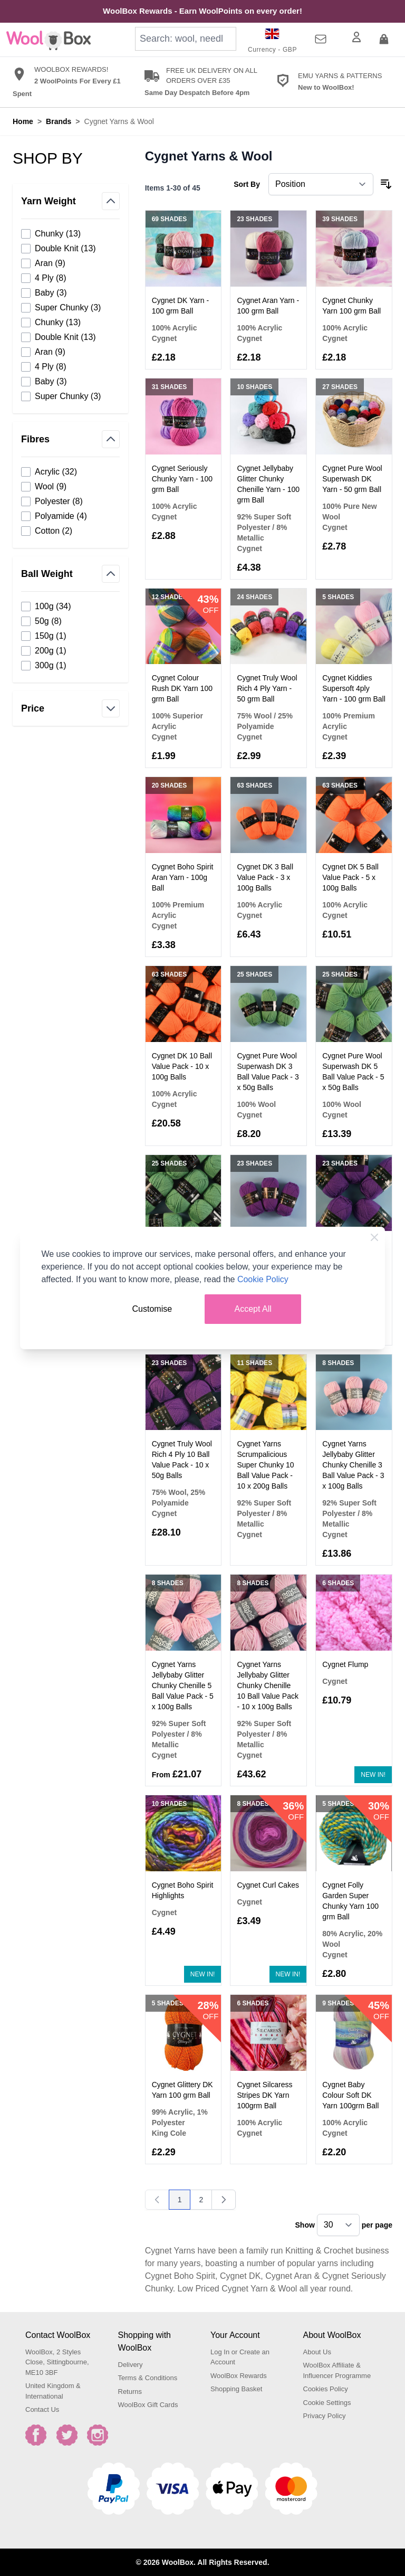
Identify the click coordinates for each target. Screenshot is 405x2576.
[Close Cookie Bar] (374, 1237)
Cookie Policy (262, 1279)
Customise (152, 1308)
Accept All (253, 1308)
